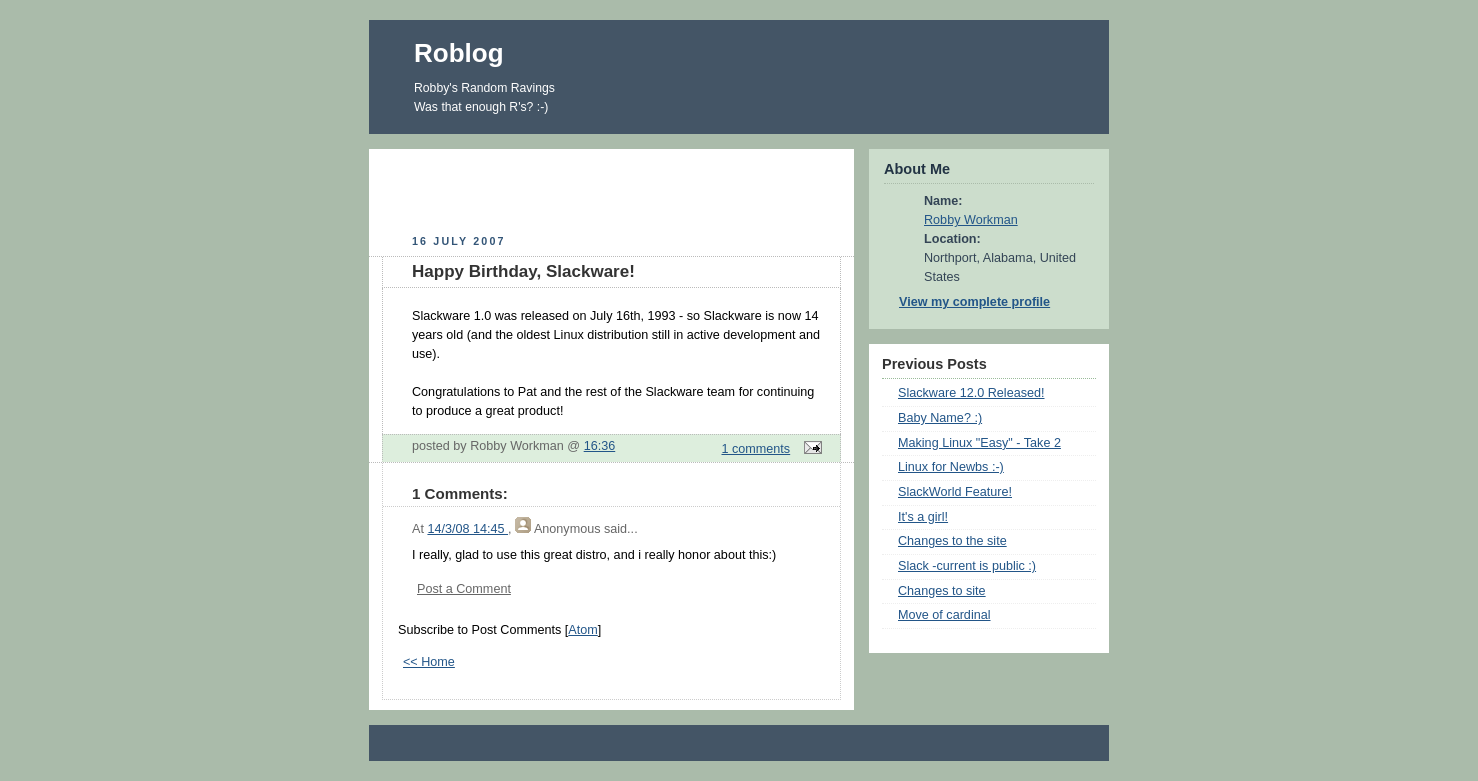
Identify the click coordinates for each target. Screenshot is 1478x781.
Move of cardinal (944, 615)
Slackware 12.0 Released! (971, 393)
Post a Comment (464, 589)
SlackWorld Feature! (955, 492)
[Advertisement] (612, 189)
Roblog (459, 53)
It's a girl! (923, 517)
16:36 (600, 446)
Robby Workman (971, 220)
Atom (582, 630)
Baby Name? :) (940, 418)
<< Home (429, 662)
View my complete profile (974, 302)
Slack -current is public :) (967, 566)
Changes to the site (952, 541)
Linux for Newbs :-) (951, 467)
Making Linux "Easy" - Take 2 (979, 443)
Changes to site (942, 591)
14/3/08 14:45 (467, 529)
